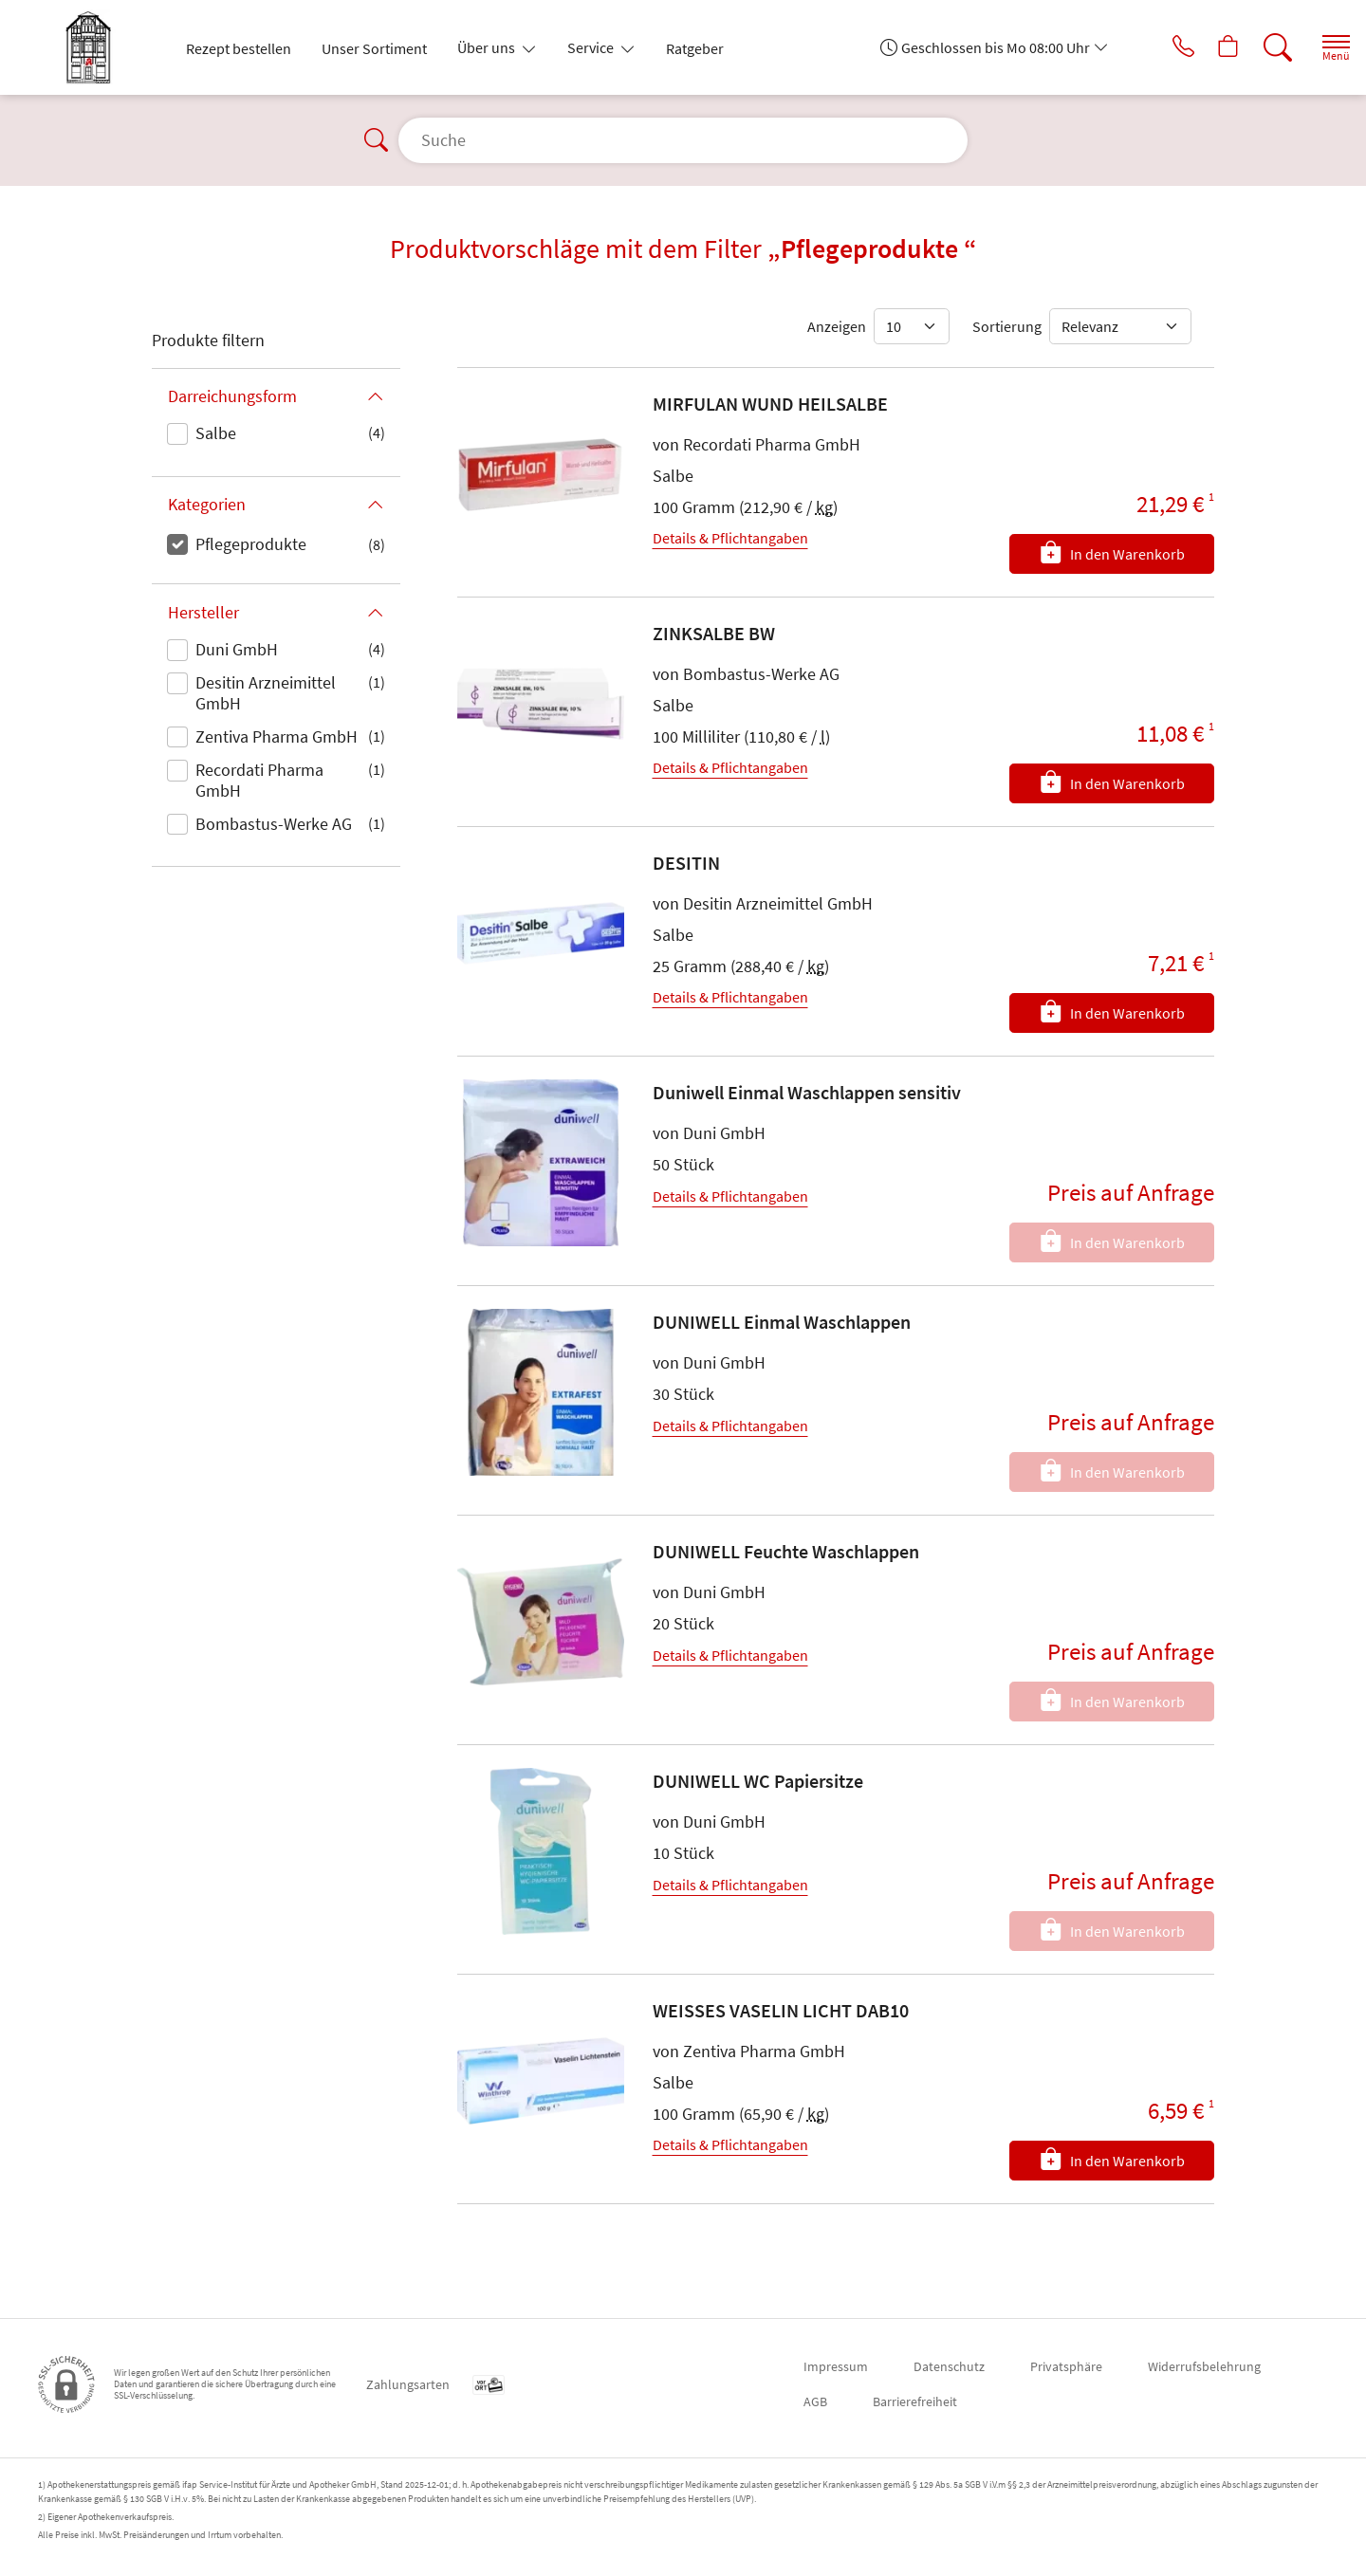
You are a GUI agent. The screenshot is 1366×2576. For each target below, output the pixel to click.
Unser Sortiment (374, 48)
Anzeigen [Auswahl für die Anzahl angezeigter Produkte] (836, 326)
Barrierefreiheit (915, 2401)
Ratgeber (695, 48)
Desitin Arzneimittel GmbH (265, 693)
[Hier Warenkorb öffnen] (1209, 47)
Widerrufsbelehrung (1204, 2366)
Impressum (835, 2366)
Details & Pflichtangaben (730, 537)
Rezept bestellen (238, 48)
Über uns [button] (487, 47)
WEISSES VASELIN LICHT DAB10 (781, 2010)
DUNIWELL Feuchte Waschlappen (786, 1551)
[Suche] (1261, 47)
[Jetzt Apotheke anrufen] (1156, 47)
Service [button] (592, 47)
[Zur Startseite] (95, 47)
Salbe (215, 433)
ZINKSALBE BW (714, 633)
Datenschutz (949, 2366)
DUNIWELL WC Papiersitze (758, 1781)
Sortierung (1007, 326)
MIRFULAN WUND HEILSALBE (770, 403)
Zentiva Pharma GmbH (276, 736)
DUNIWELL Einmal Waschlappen (782, 1322)
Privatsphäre (1066, 2366)
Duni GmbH (236, 649)
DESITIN (686, 862)
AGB (815, 2401)
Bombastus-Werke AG (273, 824)
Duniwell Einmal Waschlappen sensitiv (807, 1092)
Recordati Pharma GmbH (259, 780)
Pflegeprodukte (250, 544)
